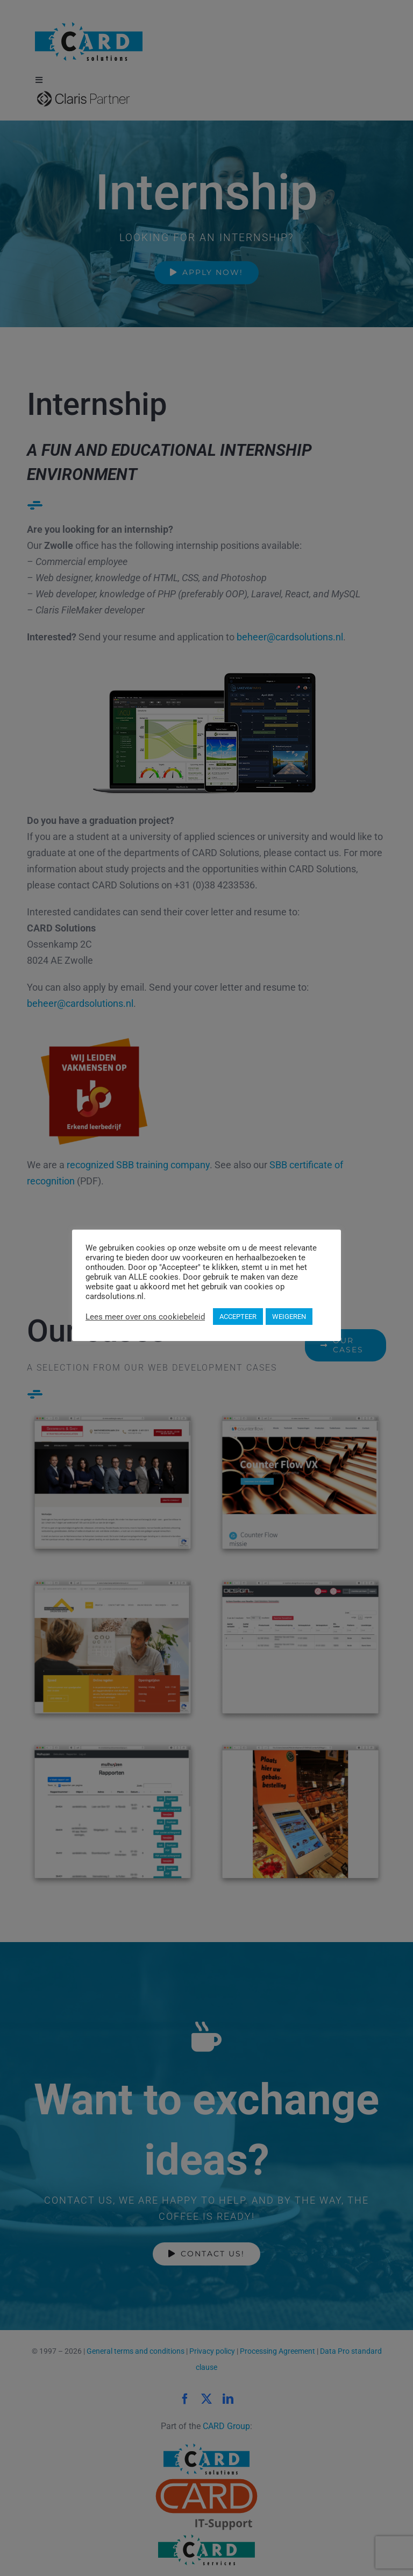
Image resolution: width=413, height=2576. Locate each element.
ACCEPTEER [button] (238, 1316)
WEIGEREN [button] (289, 1316)
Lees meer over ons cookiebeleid (145, 1317)
